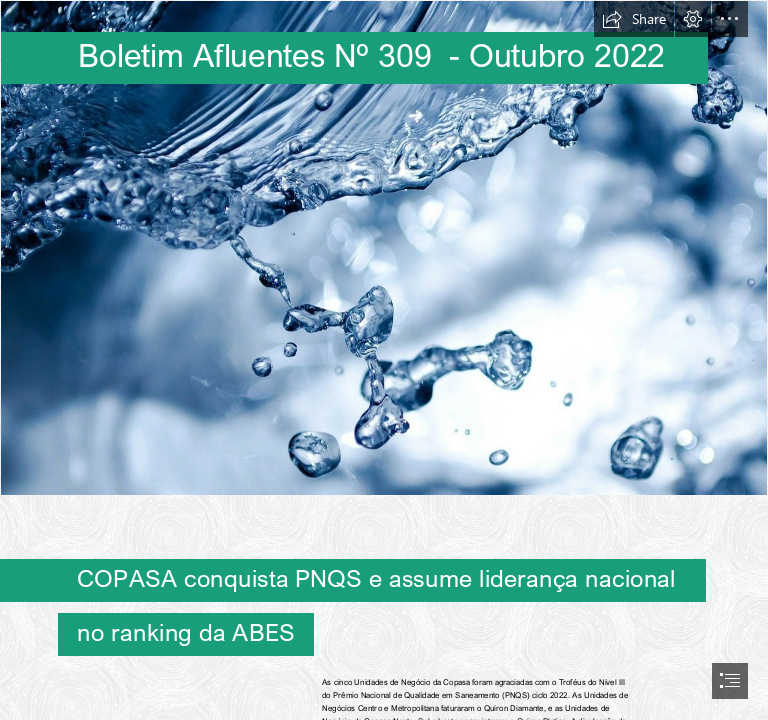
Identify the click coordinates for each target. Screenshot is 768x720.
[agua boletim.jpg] (384, 248)
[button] (634, 19)
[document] (384, 360)
